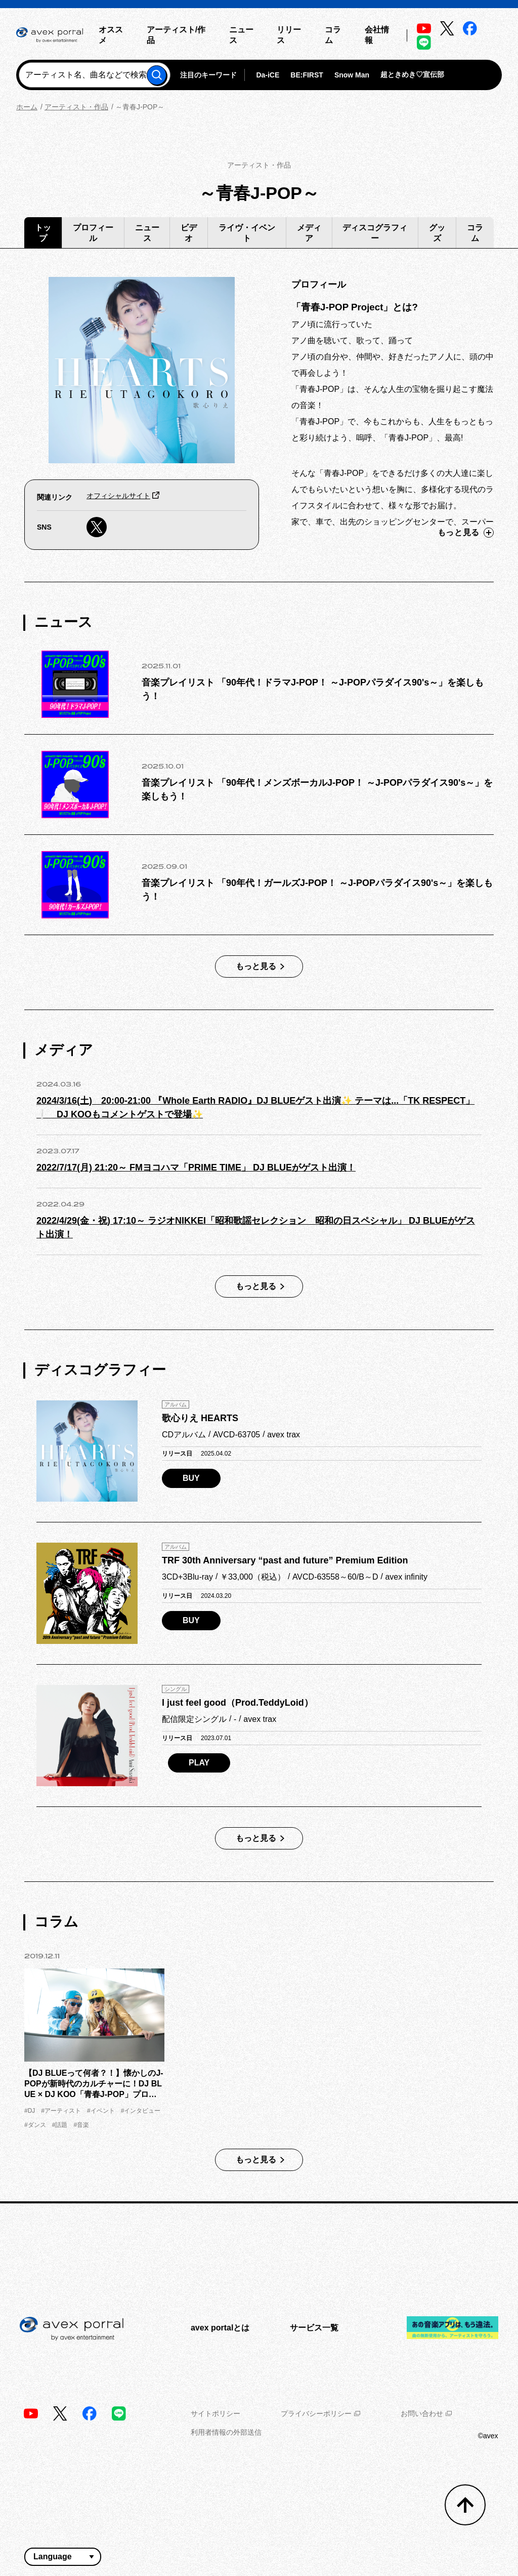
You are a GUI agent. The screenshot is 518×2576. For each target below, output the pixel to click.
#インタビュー (141, 2110)
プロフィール (93, 233)
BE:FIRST (306, 75)
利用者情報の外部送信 (226, 2432)
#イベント (101, 2110)
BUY (191, 1478)
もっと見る (466, 533)
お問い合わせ (426, 2413)
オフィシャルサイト (118, 496)
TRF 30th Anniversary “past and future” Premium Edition (285, 1560)
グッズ (437, 233)
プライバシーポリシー (320, 2413)
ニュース (147, 233)
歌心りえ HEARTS (200, 1418)
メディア (309, 233)
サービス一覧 (314, 2327)
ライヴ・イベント (247, 233)
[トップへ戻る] (465, 2504)
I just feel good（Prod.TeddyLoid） (237, 1703)
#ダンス (35, 2124)
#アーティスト (61, 2110)
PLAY (199, 1762)
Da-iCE (267, 75)
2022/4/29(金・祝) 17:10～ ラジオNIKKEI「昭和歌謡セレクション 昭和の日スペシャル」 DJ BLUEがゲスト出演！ (255, 1227)
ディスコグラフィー (374, 233)
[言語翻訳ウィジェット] (62, 2557)
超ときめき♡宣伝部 (412, 74)
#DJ (29, 2110)
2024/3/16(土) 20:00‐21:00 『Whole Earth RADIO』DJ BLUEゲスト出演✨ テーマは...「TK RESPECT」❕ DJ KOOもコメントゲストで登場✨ (255, 1107)
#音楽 (81, 2124)
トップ (43, 233)
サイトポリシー (215, 2413)
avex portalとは (220, 2327)
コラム (475, 233)
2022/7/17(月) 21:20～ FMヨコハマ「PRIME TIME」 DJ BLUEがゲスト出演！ (196, 1167)
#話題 (60, 2124)
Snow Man (351, 75)
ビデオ (189, 233)
